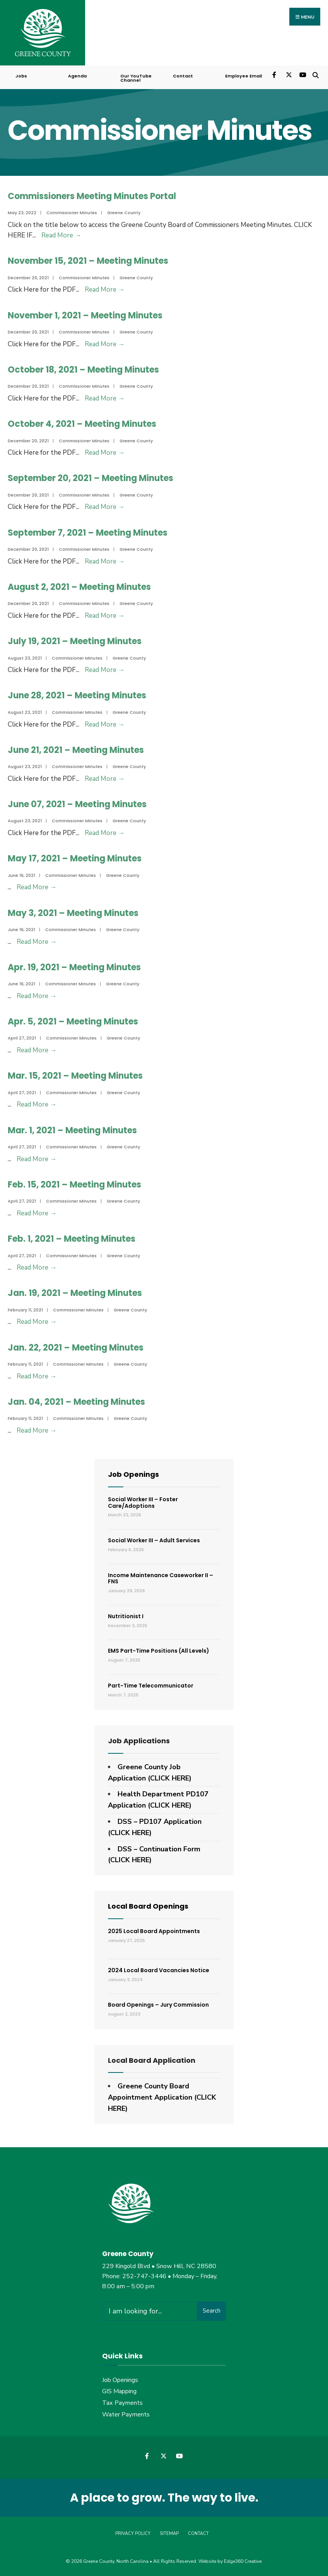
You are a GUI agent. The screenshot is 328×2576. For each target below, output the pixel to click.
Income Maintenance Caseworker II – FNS (160, 1578)
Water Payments (126, 2413)
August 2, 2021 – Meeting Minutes (79, 586)
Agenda (77, 75)
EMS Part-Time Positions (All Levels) (158, 1650)
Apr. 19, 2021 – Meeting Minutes (74, 967)
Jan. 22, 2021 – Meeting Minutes (76, 1347)
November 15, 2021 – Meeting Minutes (88, 260)
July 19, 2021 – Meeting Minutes (75, 640)
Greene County (123, 212)
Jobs (21, 75)
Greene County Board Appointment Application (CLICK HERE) (162, 2097)
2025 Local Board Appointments (154, 1930)
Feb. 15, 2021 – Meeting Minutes (74, 1184)
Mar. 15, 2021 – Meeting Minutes (75, 1075)
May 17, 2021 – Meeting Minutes (75, 858)
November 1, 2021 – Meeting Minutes (85, 315)
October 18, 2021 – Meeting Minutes (83, 369)
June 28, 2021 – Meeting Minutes (77, 695)
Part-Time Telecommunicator (150, 1685)
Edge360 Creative (242, 2560)
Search (211, 2310)
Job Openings (133, 1473)
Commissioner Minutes (71, 212)
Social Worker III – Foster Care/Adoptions (143, 1502)
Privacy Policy (132, 2533)
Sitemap (169, 2533)
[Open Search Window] (315, 74)
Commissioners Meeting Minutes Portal (92, 195)
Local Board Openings (148, 1905)
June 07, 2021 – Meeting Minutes (77, 803)
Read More (61, 234)
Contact (183, 75)
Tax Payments (122, 2402)
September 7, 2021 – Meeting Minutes (87, 532)
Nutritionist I (126, 1615)
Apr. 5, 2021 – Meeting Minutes (73, 1021)
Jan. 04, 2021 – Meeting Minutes (76, 1401)
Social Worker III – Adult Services (154, 1539)
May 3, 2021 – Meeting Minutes (73, 912)
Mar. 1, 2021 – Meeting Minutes (72, 1130)
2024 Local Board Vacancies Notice (158, 1969)
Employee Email (243, 75)
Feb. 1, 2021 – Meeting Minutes (71, 1238)
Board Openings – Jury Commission (158, 2004)
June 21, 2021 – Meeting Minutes (76, 749)
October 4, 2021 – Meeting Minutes (82, 423)
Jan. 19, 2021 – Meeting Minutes (75, 1293)
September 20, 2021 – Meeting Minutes (90, 478)
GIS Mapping (119, 2391)
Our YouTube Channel (136, 77)
